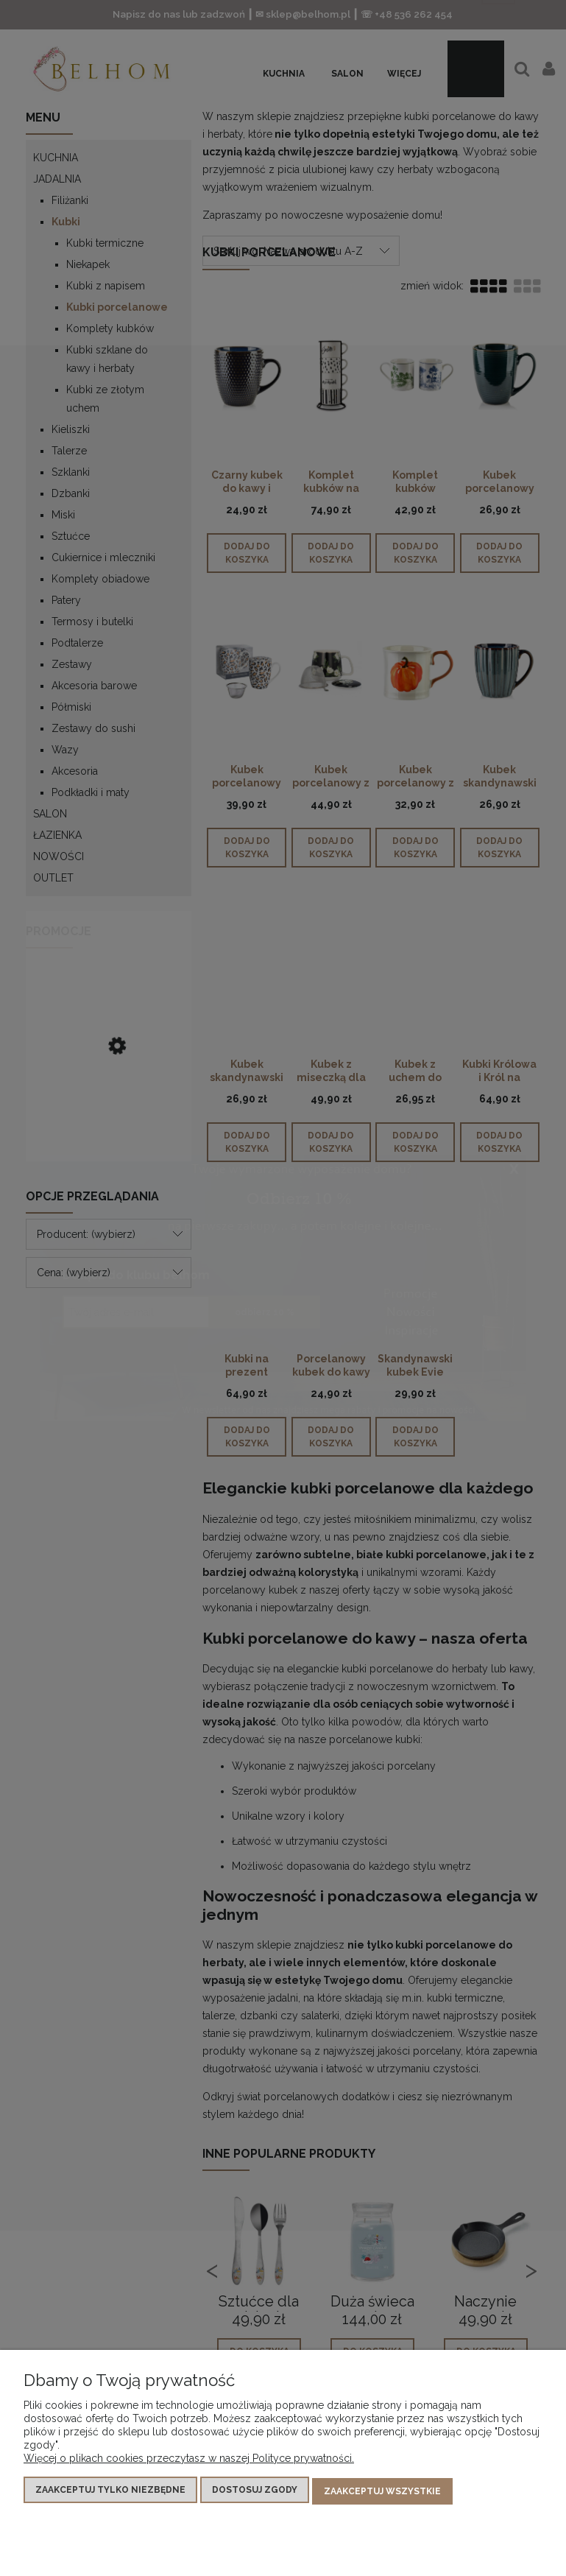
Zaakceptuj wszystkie (382, 2492)
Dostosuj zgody (254, 2492)
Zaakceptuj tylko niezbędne (110, 2492)
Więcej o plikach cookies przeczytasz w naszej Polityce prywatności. (189, 2460)
